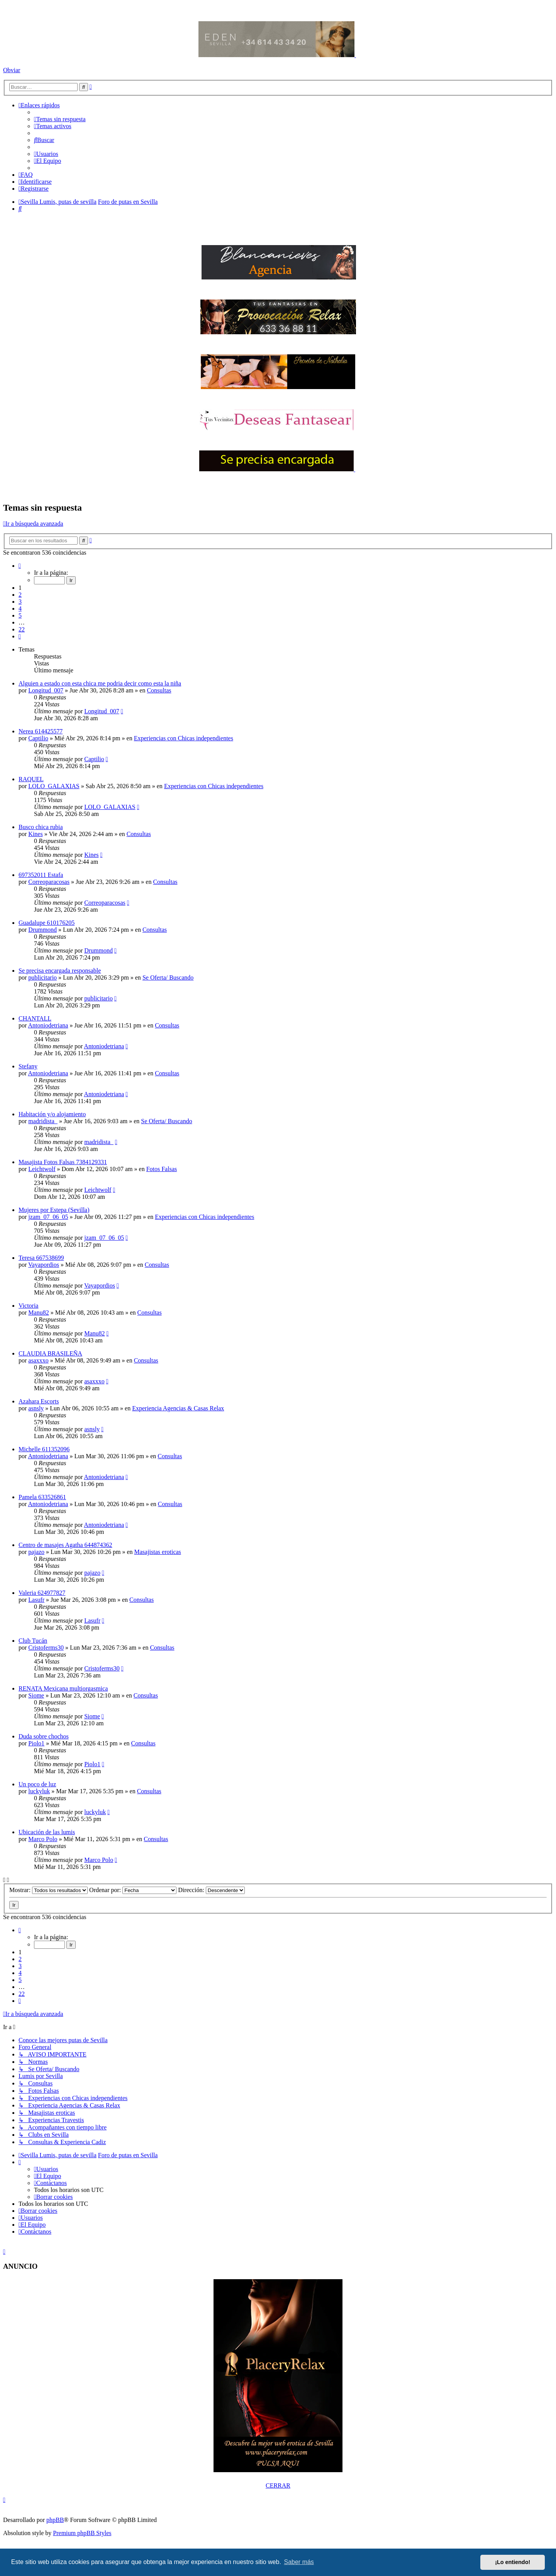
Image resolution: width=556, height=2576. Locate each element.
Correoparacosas (49, 881)
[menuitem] (60, 119)
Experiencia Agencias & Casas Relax (178, 1408)
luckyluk (39, 1791)
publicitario (42, 977)
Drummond (42, 929)
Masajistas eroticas (157, 1552)
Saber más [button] (299, 2562)
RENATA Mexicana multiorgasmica (63, 1688)
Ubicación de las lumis (47, 1832)
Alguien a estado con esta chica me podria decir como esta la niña (100, 683)
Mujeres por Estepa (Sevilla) (54, 1210)
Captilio (38, 738)
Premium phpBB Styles (82, 2533)
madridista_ (43, 1121)
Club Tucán (33, 1640)
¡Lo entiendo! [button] (512, 2562)
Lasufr (36, 1599)
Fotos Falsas (161, 1169)
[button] (20, 565)
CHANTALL (35, 1018)
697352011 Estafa (41, 875)
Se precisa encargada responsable (60, 970)
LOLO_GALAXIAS (53, 786)
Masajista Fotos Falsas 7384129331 (63, 1162)
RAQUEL (31, 779)
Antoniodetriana (48, 1025)
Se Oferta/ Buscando (167, 977)
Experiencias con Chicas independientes (183, 738)
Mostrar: (48, 1890)
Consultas (159, 690)
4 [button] (20, 608)
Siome (36, 1695)
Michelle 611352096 (44, 1449)
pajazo (36, 1552)
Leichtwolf (41, 1169)
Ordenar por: (132, 1890)
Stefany (28, 1066)
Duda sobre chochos (44, 1736)
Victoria (28, 1305)
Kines (35, 834)
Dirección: (211, 1890)
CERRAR (278, 2485)
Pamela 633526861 (42, 1497)
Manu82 (38, 1312)
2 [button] (20, 594)
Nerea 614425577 (41, 731)
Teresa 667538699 (41, 1257)
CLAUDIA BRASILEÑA (50, 1353)
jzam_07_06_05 (48, 1217)
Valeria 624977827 (42, 1592)
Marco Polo (42, 1839)
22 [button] (22, 629)
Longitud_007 (45, 690)
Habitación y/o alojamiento (52, 1114)
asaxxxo (38, 1360)
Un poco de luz (37, 1784)
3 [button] (20, 601)
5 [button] (20, 615)
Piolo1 (36, 1743)
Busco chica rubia (41, 827)
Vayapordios (43, 1264)
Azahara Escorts (39, 1401)
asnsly (36, 1408)
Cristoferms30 (46, 1647)
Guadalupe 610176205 (47, 922)
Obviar (11, 70)
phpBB (55, 2520)
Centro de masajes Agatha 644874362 (65, 1545)
